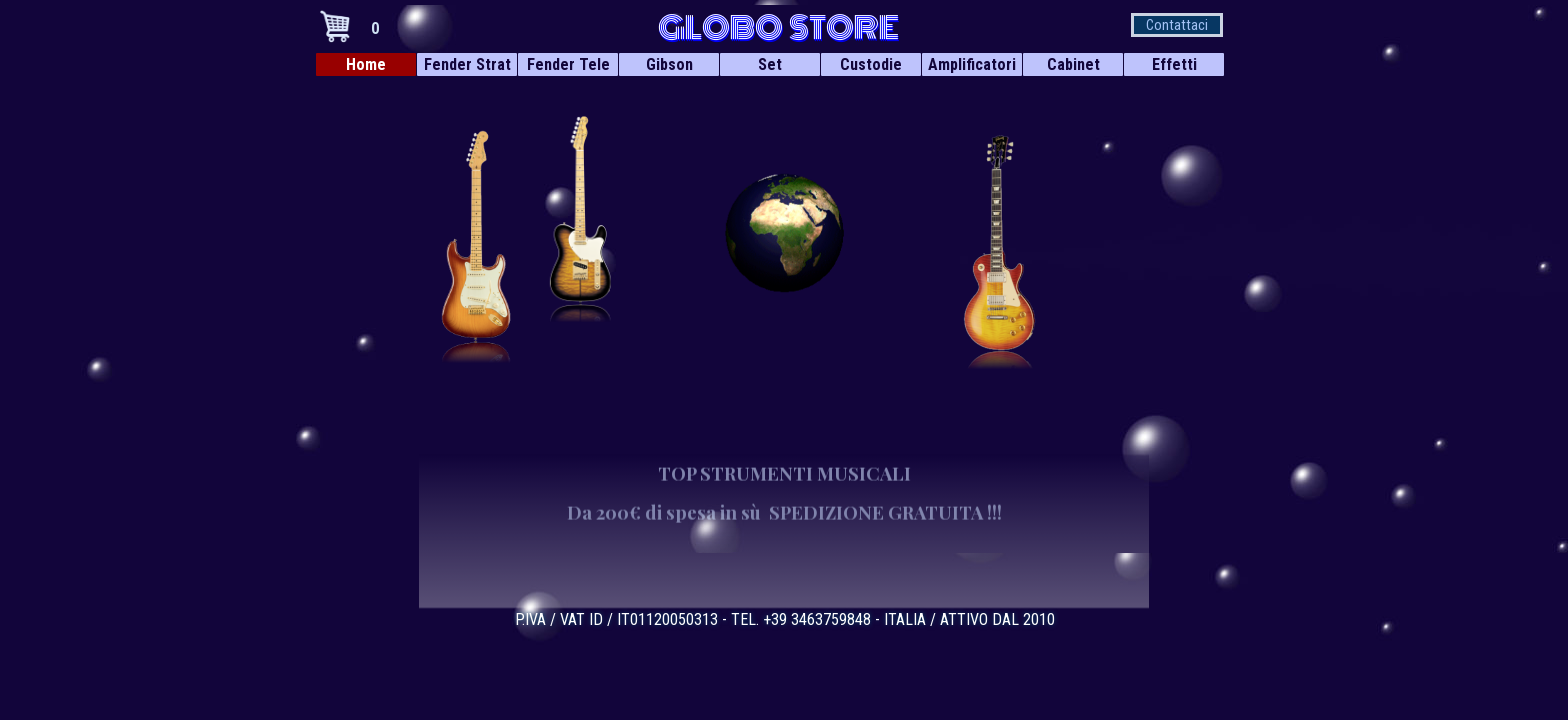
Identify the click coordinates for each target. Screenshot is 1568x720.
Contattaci (1177, 25)
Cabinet (1073, 64)
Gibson (669, 64)
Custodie (871, 64)
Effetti (1174, 64)
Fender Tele (568, 64)
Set (770, 64)
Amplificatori (972, 64)
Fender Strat (467, 64)
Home (366, 64)
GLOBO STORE (778, 28)
